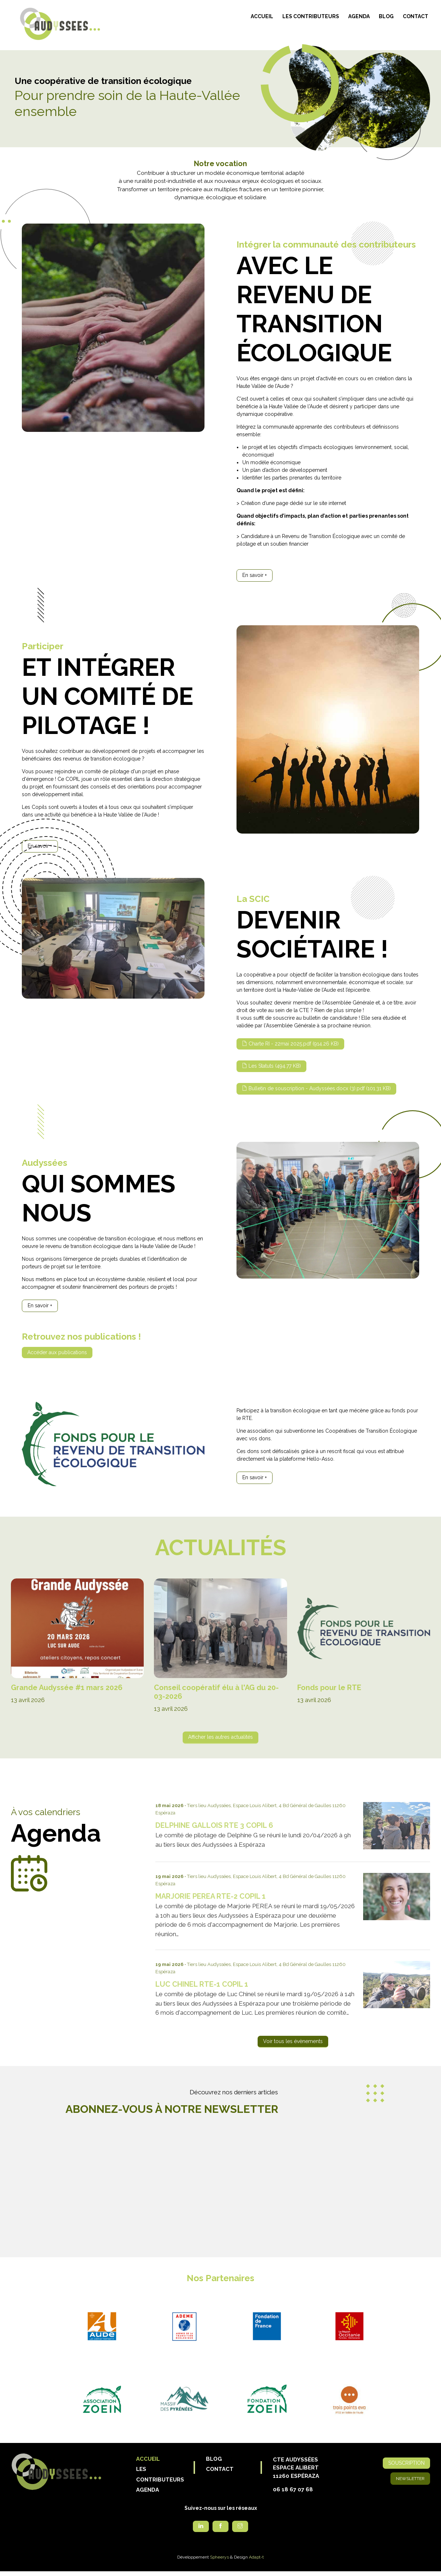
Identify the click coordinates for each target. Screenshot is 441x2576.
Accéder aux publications (57, 1352)
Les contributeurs (310, 16)
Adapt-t (256, 2557)
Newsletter (410, 2478)
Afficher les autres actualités (220, 1737)
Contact (415, 16)
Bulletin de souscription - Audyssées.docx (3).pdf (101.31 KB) (320, 1088)
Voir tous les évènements (293, 2041)
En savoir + (254, 575)
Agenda (359, 16)
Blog (386, 16)
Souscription (406, 2463)
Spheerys (219, 2557)
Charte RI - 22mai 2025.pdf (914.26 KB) (294, 1044)
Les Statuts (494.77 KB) (275, 1066)
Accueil (262, 16)
